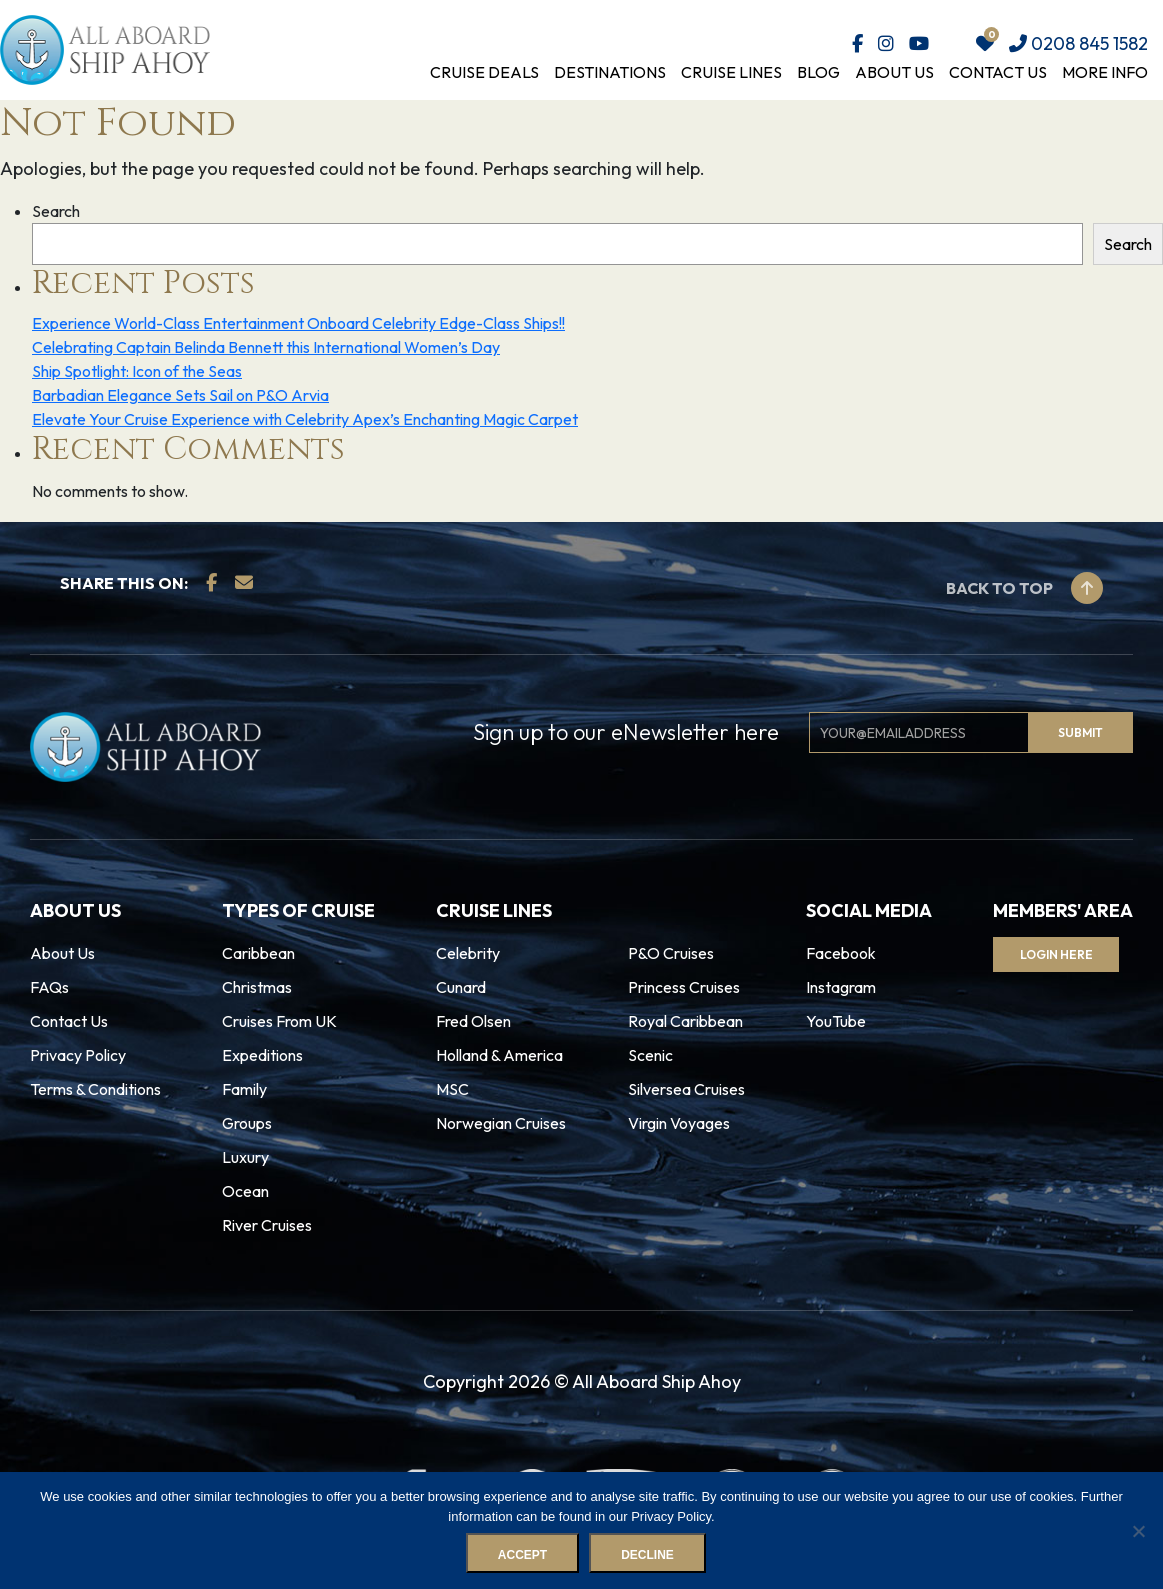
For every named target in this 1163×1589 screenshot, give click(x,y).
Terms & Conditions (95, 1089)
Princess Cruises (684, 987)
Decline (648, 1556)
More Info (1105, 72)
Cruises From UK (279, 1021)
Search (56, 211)
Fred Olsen (473, 1021)
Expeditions (262, 1055)
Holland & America (499, 1055)
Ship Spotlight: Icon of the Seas (137, 371)
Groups (247, 1123)
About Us (894, 72)
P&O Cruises (671, 953)
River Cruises (267, 1225)
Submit (1080, 732)
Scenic (650, 1055)
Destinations (610, 72)
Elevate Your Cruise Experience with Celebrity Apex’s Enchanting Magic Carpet (305, 419)
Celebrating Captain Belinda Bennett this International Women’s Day (266, 347)
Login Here (1059, 954)
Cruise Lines (731, 72)
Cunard (461, 987)
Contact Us (998, 72)
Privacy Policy (78, 1055)
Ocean (245, 1191)
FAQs (49, 987)
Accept (522, 1556)
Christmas (257, 987)
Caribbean (258, 953)
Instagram (841, 987)
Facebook (841, 953)
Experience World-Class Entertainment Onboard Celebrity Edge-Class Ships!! (298, 323)
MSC (452, 1089)
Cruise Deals (484, 72)
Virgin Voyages (679, 1123)
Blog (818, 72)
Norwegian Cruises (501, 1123)
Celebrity (468, 953)
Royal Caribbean (685, 1021)
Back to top (1024, 588)
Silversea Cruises (686, 1089)
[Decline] (1138, 1531)
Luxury (245, 1157)
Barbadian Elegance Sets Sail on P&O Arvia (180, 395)
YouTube (836, 1021)
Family (244, 1089)
